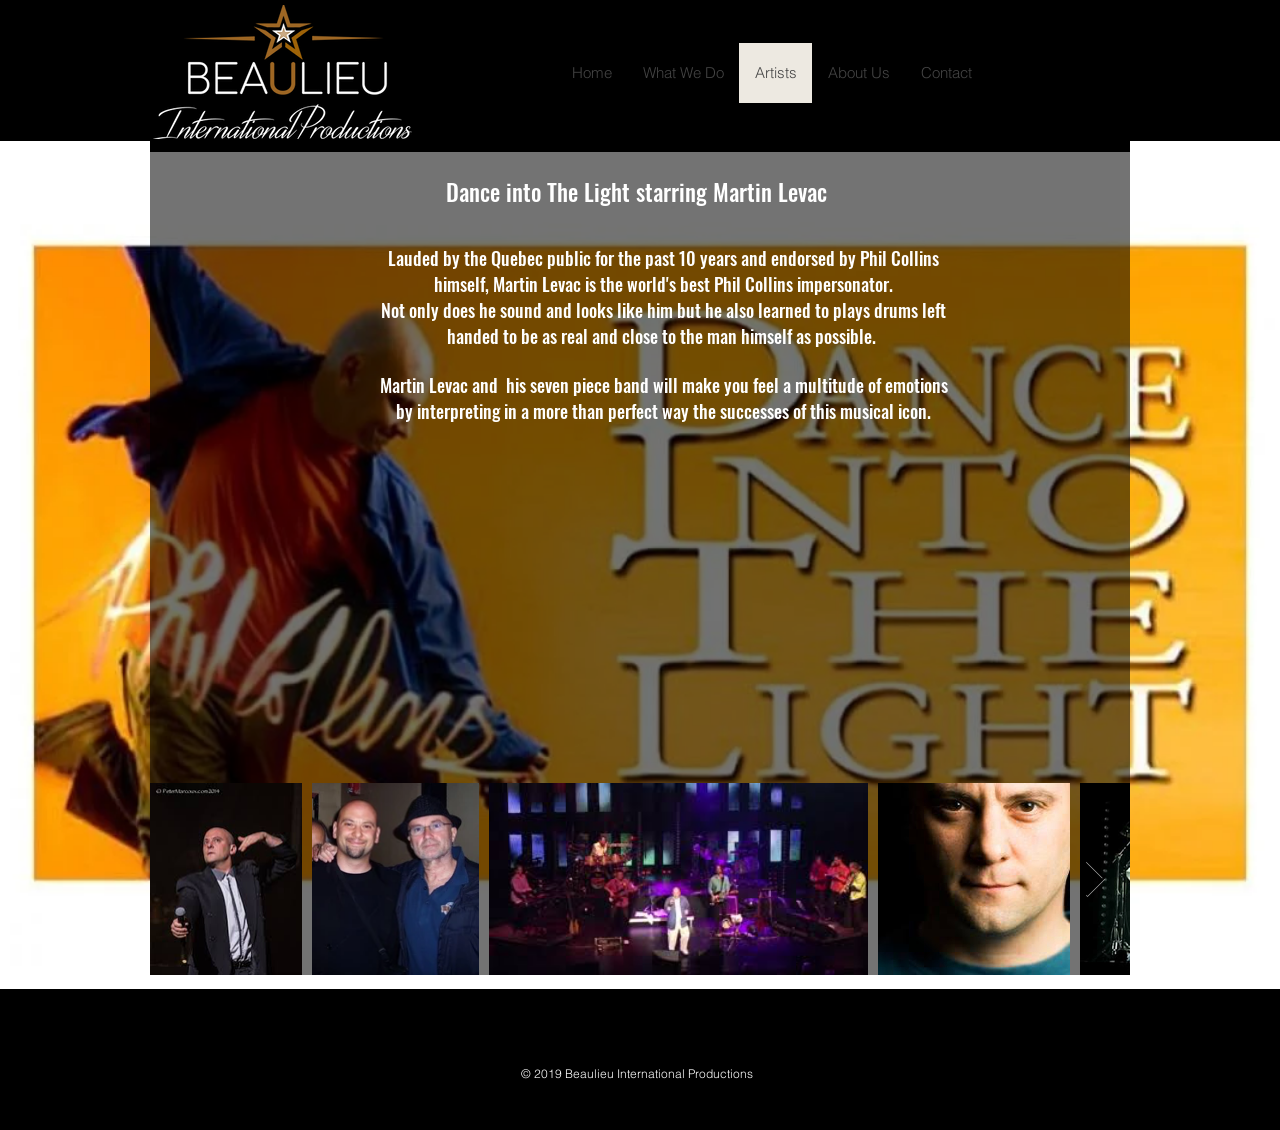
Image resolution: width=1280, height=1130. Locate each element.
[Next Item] (1095, 879)
